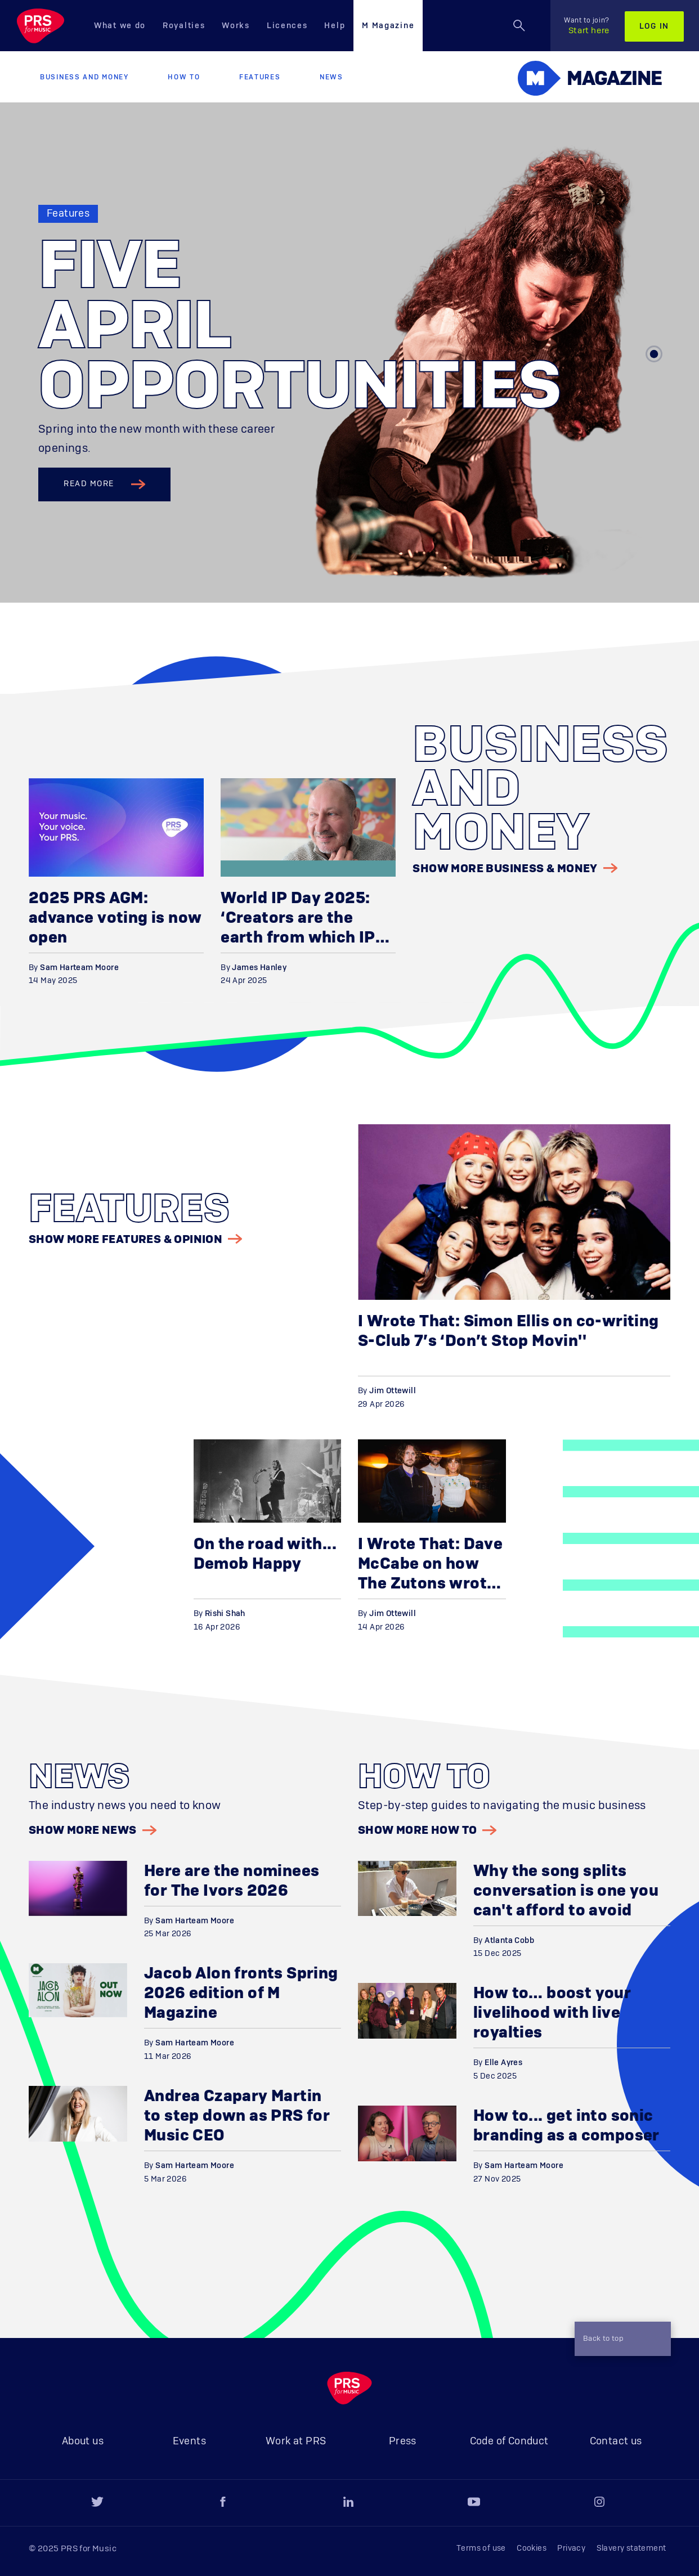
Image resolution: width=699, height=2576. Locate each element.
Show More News (92, 1830)
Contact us (616, 2441)
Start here (587, 26)
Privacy (571, 2548)
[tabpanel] (349, 352)
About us (83, 2441)
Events (189, 2441)
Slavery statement (631, 2548)
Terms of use (481, 2548)
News (331, 77)
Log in (654, 26)
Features (260, 77)
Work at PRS (296, 2441)
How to (184, 77)
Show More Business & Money (515, 868)
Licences (287, 26)
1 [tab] (654, 353)
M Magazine (388, 26)
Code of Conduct (509, 2441)
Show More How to (427, 1830)
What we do (120, 26)
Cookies (531, 2548)
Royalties (184, 26)
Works (236, 26)
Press (402, 2441)
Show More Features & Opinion (135, 1239)
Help (334, 26)
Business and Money (84, 77)
